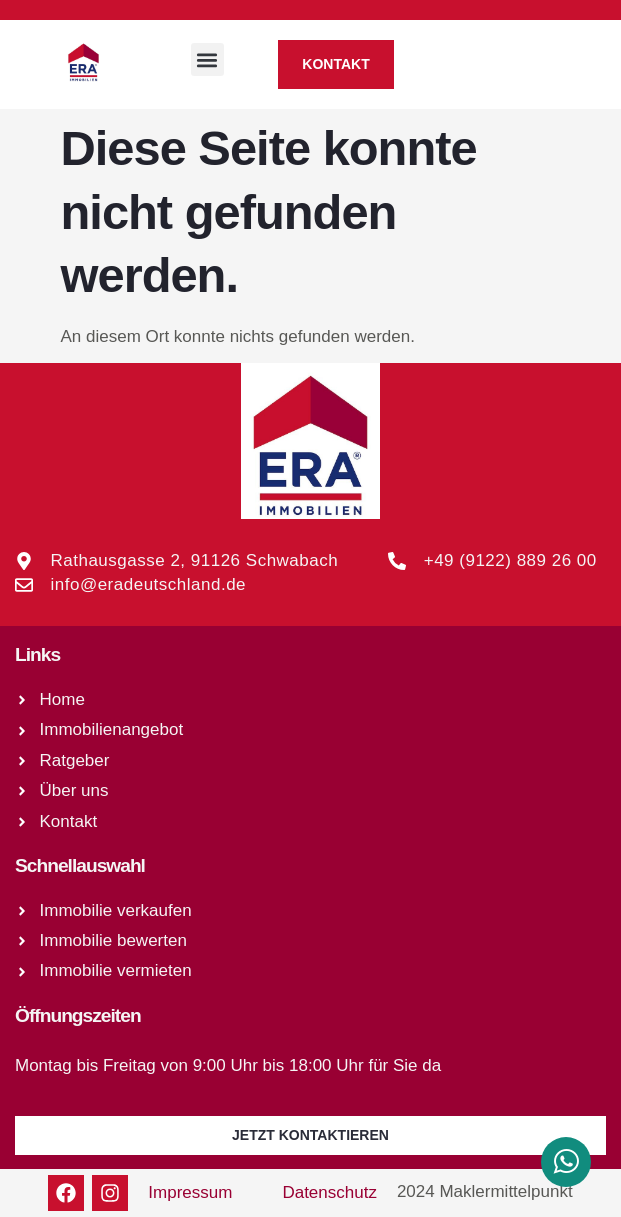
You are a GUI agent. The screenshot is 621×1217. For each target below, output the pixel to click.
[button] (207, 59)
